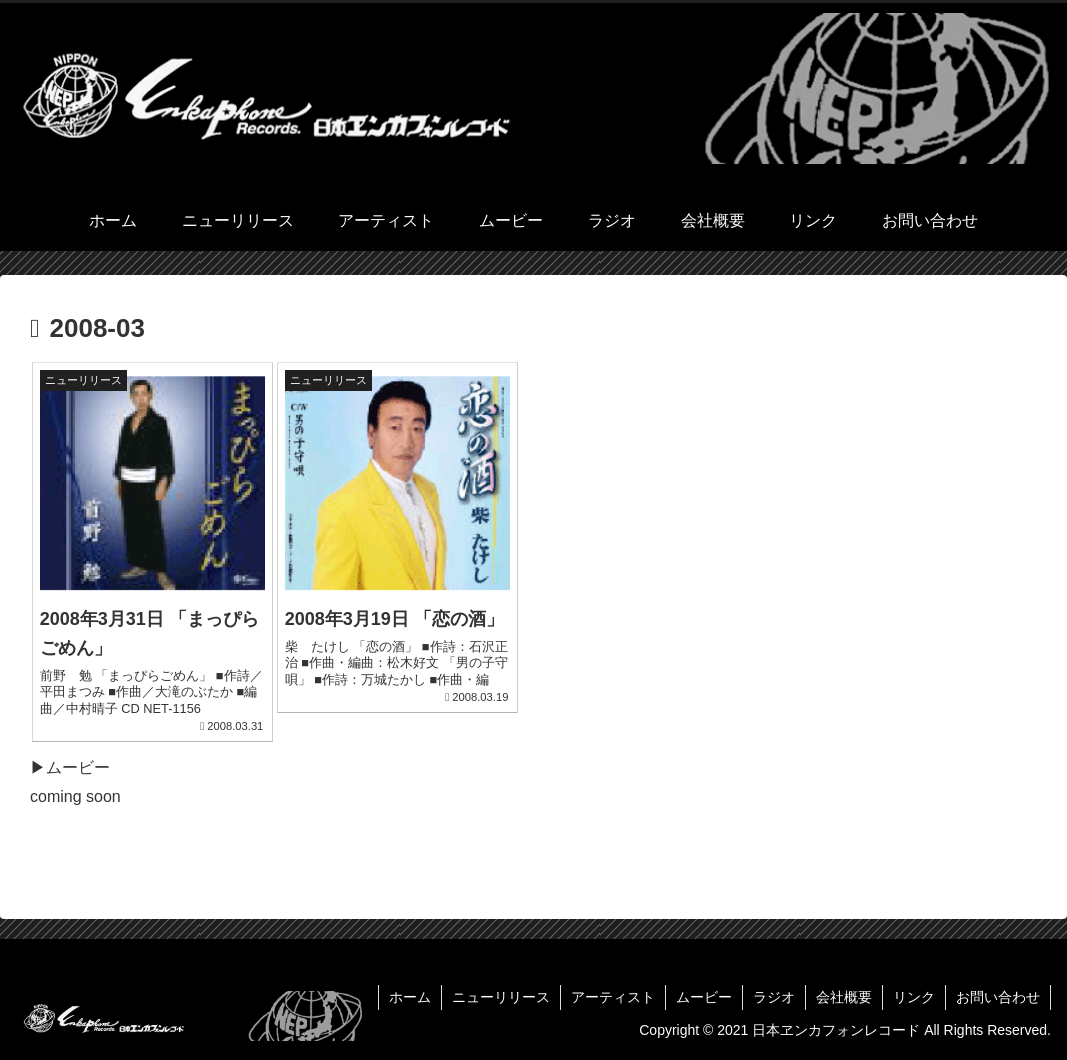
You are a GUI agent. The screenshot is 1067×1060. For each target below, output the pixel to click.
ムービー (704, 997)
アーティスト (613, 997)
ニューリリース (501, 997)
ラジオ (774, 997)
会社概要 (844, 997)
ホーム (410, 997)
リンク (914, 997)
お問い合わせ (998, 997)
